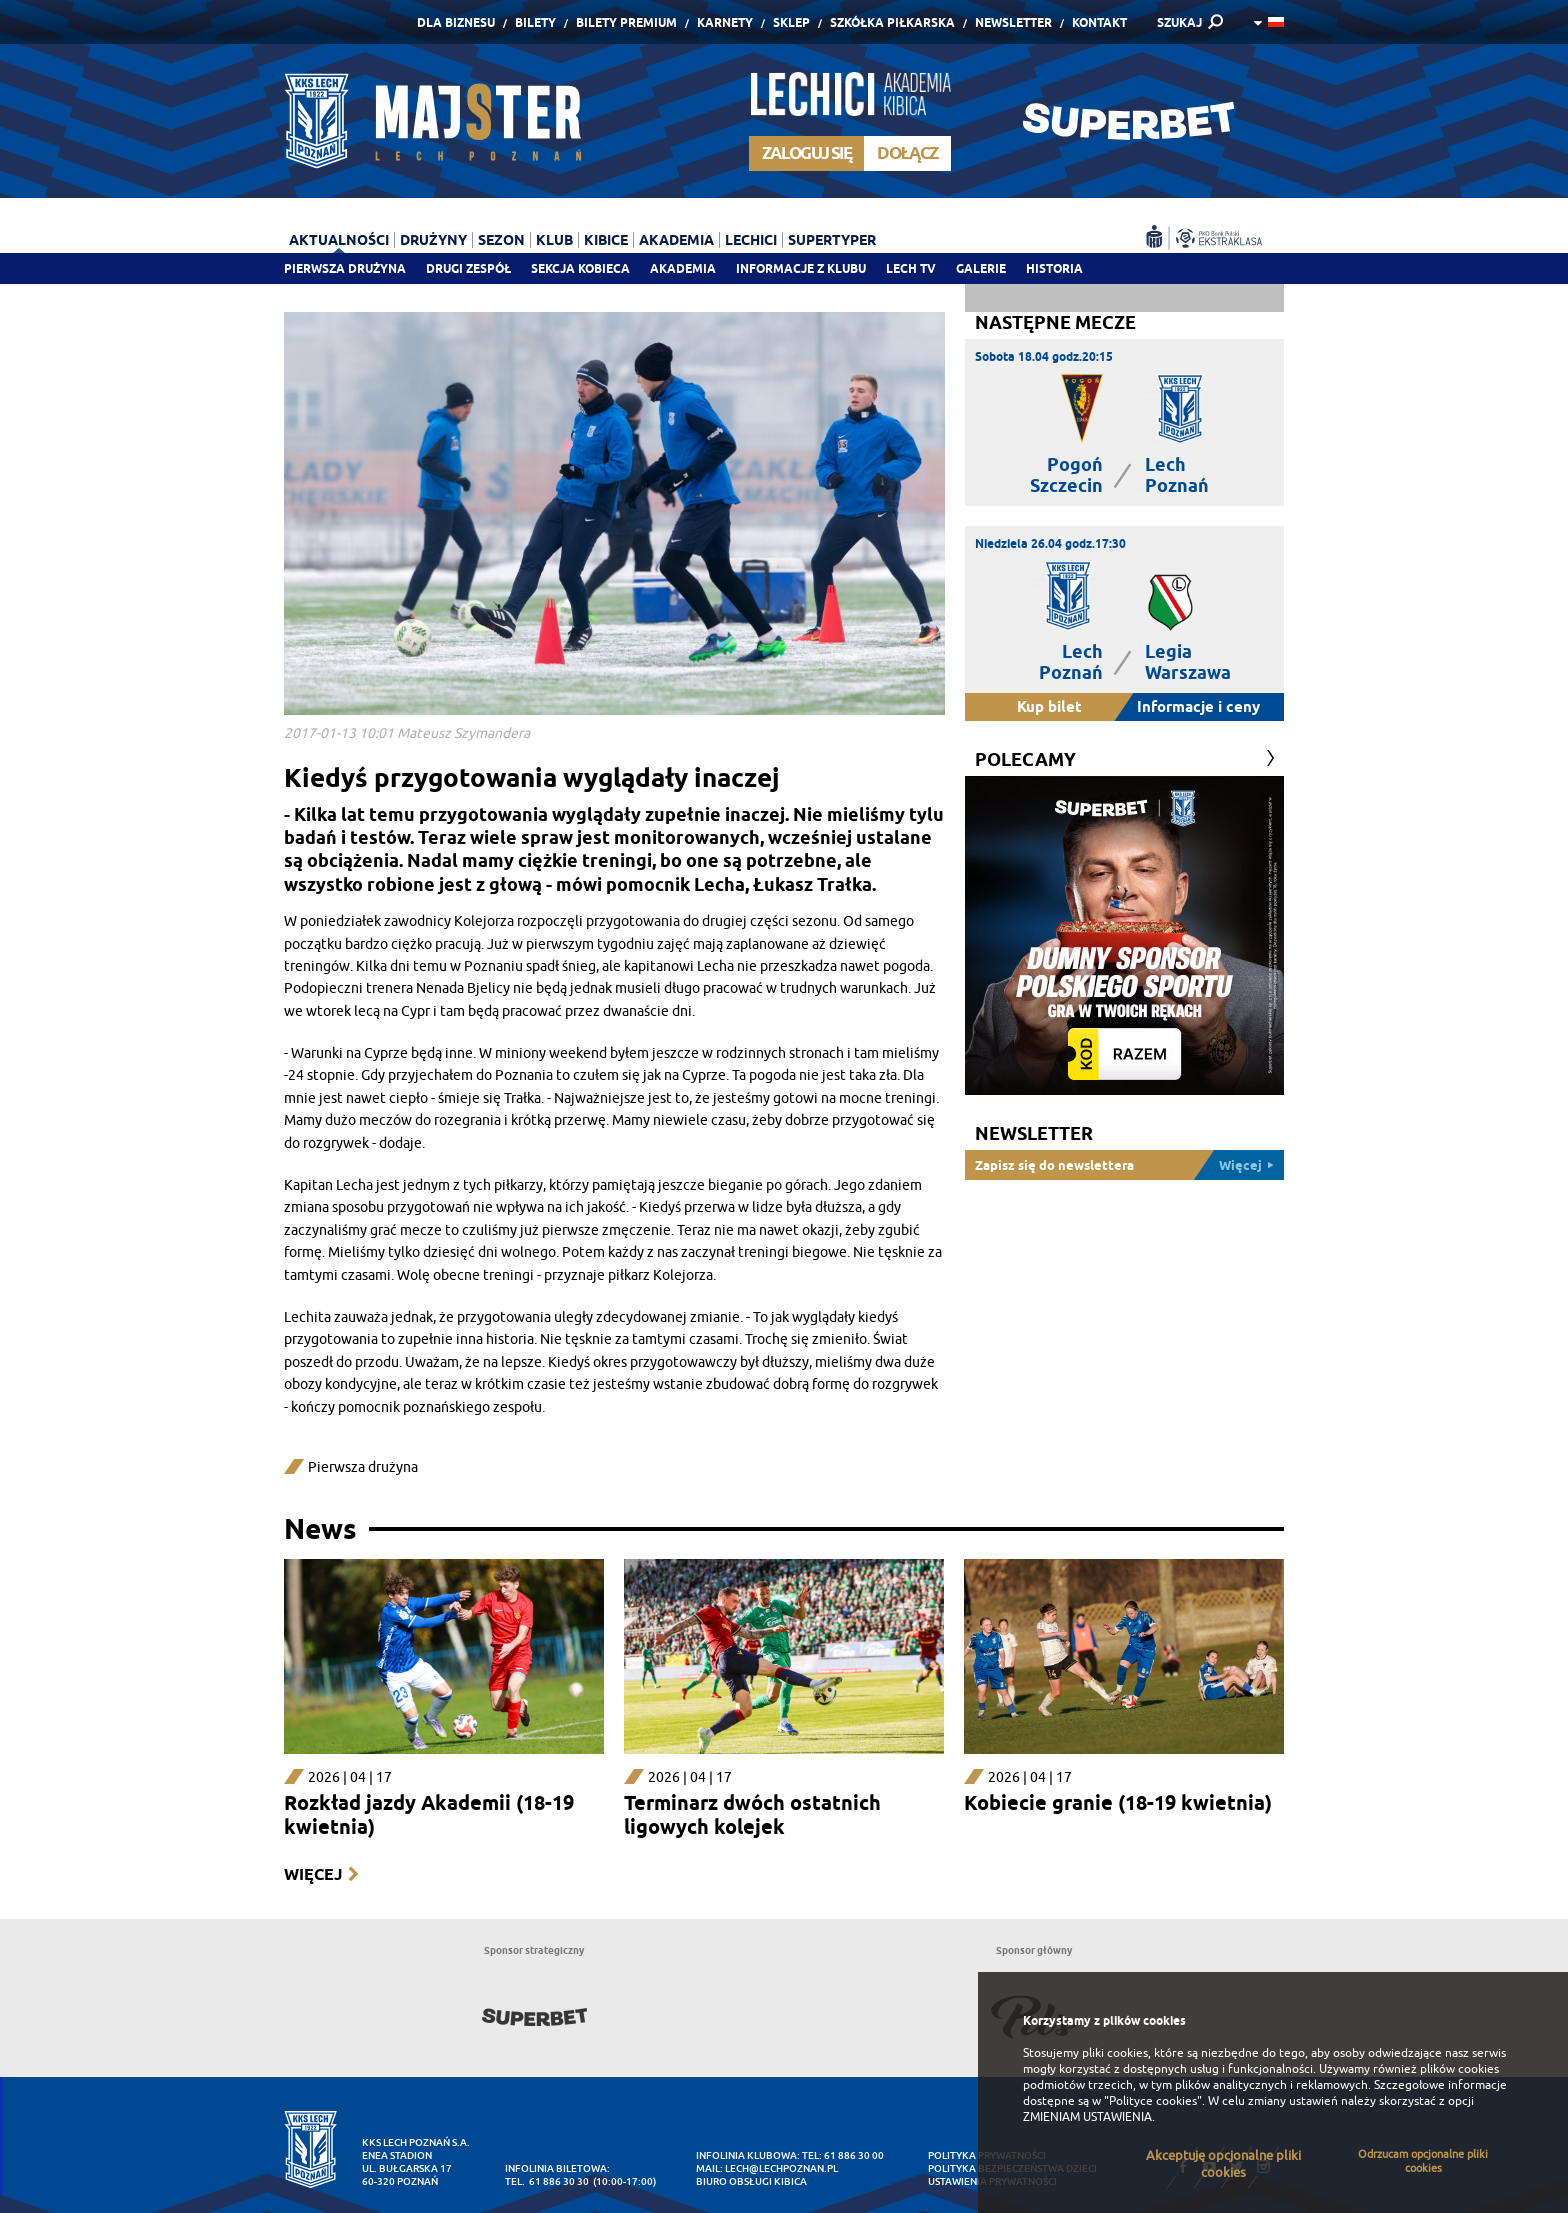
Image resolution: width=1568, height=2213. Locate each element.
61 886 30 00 (854, 2155)
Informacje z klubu (801, 268)
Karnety (725, 22)
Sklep (791, 22)
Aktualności (339, 240)
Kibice (606, 240)
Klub (554, 240)
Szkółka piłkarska (892, 22)
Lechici (751, 240)
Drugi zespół (468, 268)
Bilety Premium (626, 22)
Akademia (683, 268)
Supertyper (832, 240)
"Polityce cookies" (1153, 2101)
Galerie (981, 268)
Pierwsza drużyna (345, 268)
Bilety (535, 22)
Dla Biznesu (456, 22)
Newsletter (1013, 22)
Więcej (313, 1874)
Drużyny (433, 240)
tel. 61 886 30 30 (547, 2181)
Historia (1054, 268)
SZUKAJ (1179, 22)
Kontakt (1099, 22)
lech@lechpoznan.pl (781, 2168)
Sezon (501, 240)
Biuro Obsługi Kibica (751, 2181)
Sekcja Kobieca (580, 268)
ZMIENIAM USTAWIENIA (1087, 2117)
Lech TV (911, 268)
